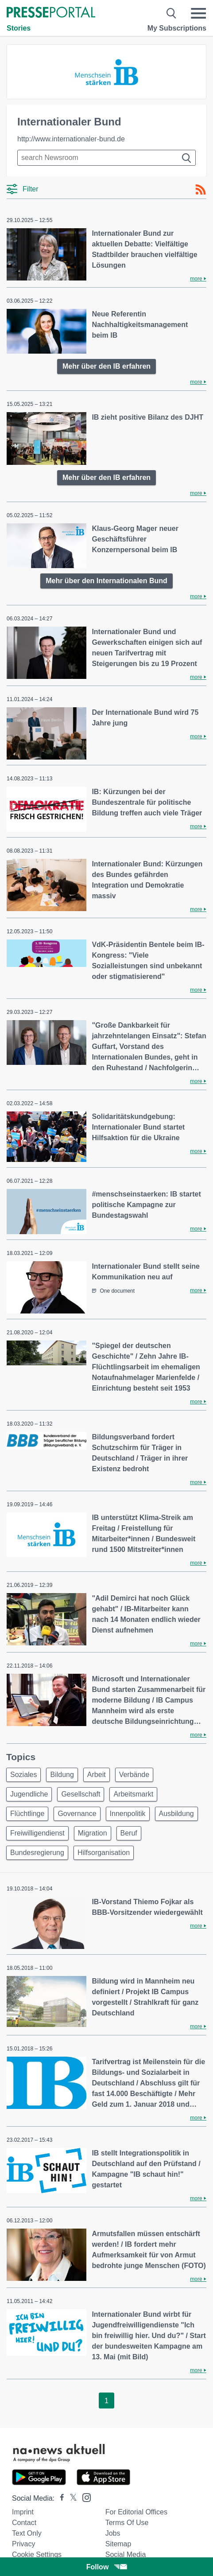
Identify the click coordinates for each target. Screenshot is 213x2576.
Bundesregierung (37, 1852)
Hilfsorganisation (103, 1852)
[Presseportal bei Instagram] (84, 2497)
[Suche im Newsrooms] (106, 158)
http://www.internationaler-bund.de (71, 139)
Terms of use (127, 2522)
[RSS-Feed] (200, 190)
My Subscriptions (176, 28)
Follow (106, 2567)
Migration (92, 1833)
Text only (27, 2533)
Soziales (23, 1774)
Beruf (128, 1833)
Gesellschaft (80, 1794)
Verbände (134, 1774)
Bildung (62, 1774)
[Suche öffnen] (171, 13)
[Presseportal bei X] (70, 2498)
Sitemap (118, 2544)
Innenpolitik (128, 1813)
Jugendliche (29, 1794)
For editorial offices (136, 2512)
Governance (77, 1813)
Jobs (112, 2533)
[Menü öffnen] (198, 13)
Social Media (125, 2554)
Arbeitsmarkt (133, 1794)
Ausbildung (176, 1813)
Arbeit (96, 1774)
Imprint (23, 2512)
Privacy (23, 2544)
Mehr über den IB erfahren (106, 366)
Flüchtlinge (27, 1813)
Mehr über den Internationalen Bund (106, 581)
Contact (24, 2522)
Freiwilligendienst (37, 1833)
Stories (19, 28)
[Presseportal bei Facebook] (59, 2498)
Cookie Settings (37, 2554)
